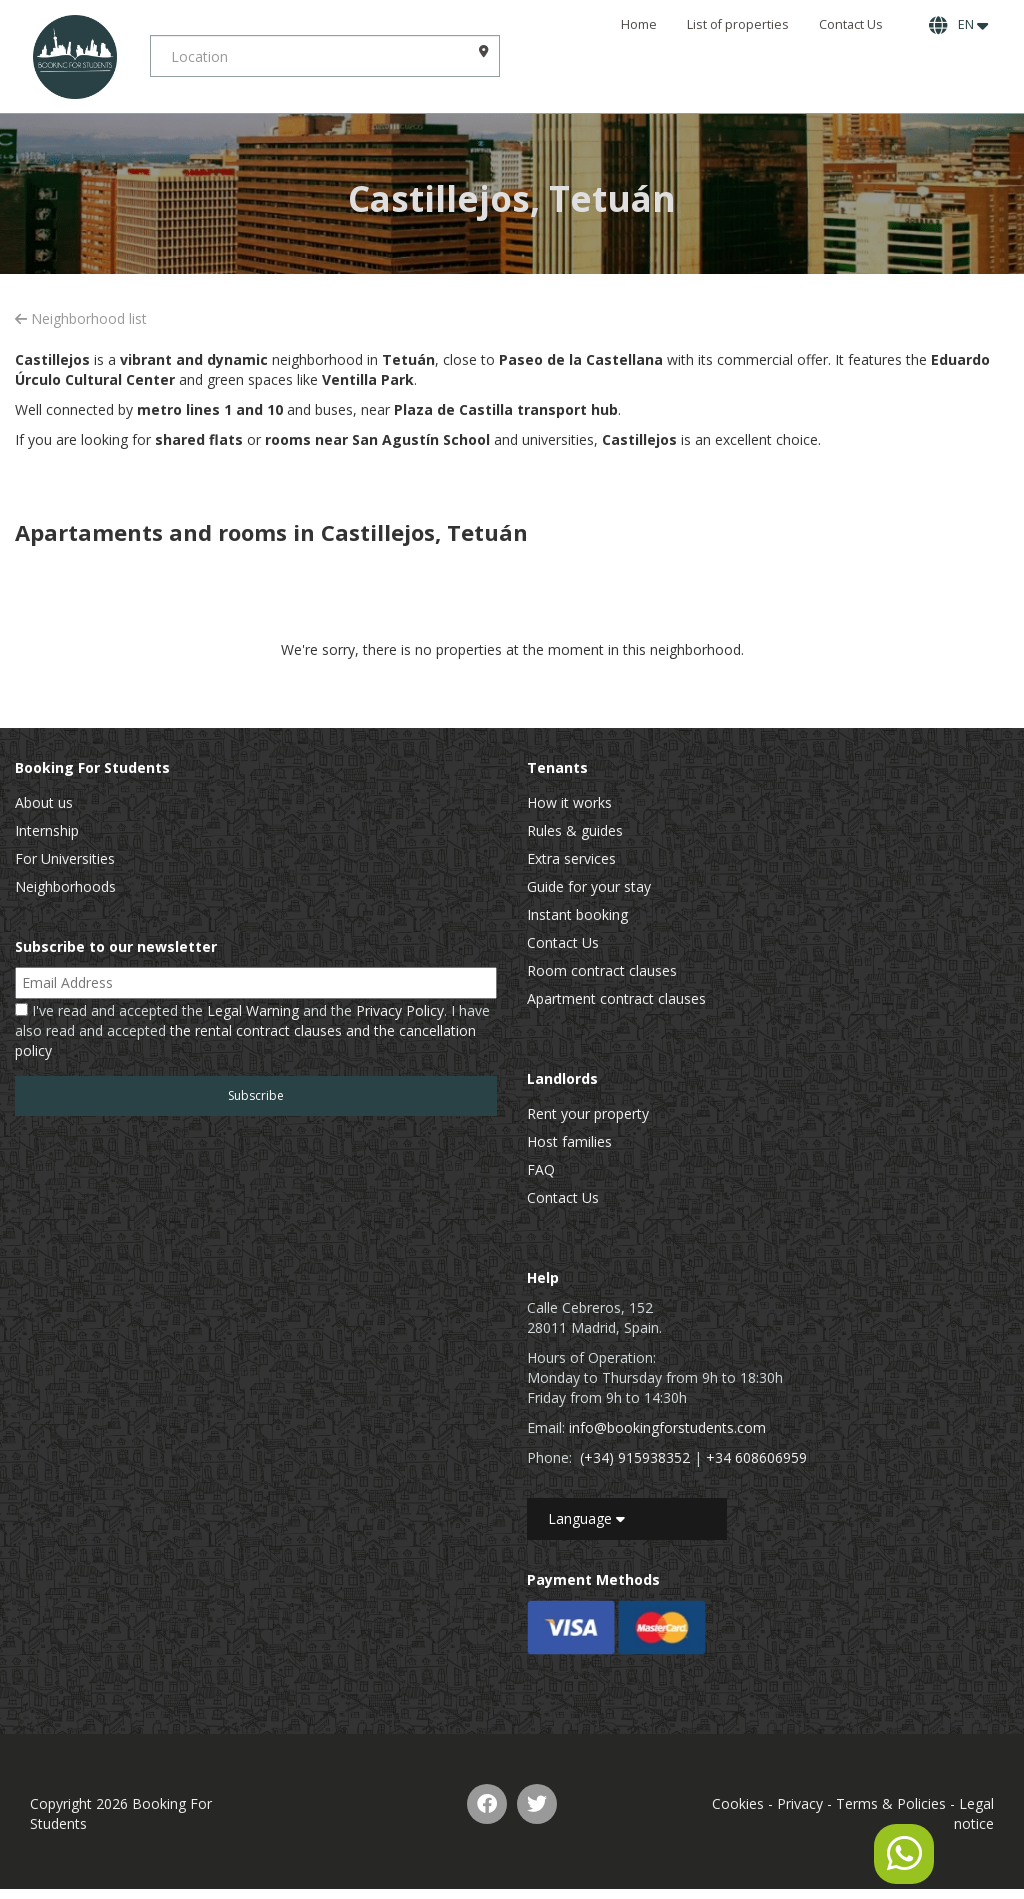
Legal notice (974, 1813)
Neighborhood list (81, 318)
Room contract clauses (602, 970)
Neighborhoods (65, 886)
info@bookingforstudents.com (667, 1427)
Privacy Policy (400, 1010)
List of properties (738, 24)
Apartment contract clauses (616, 998)
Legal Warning (253, 1010)
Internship (47, 830)
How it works (569, 802)
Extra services (571, 858)
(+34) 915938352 (635, 1457)
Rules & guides (575, 830)
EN (958, 25)
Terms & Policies (891, 1803)
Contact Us (851, 24)
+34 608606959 (756, 1457)
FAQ (541, 1169)
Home (639, 24)
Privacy (800, 1803)
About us (44, 802)
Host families (569, 1141)
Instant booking (577, 914)
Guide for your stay (589, 886)
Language (586, 1518)
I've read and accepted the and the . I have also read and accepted (252, 1030)
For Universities (65, 858)
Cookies (738, 1803)
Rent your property (588, 1113)
